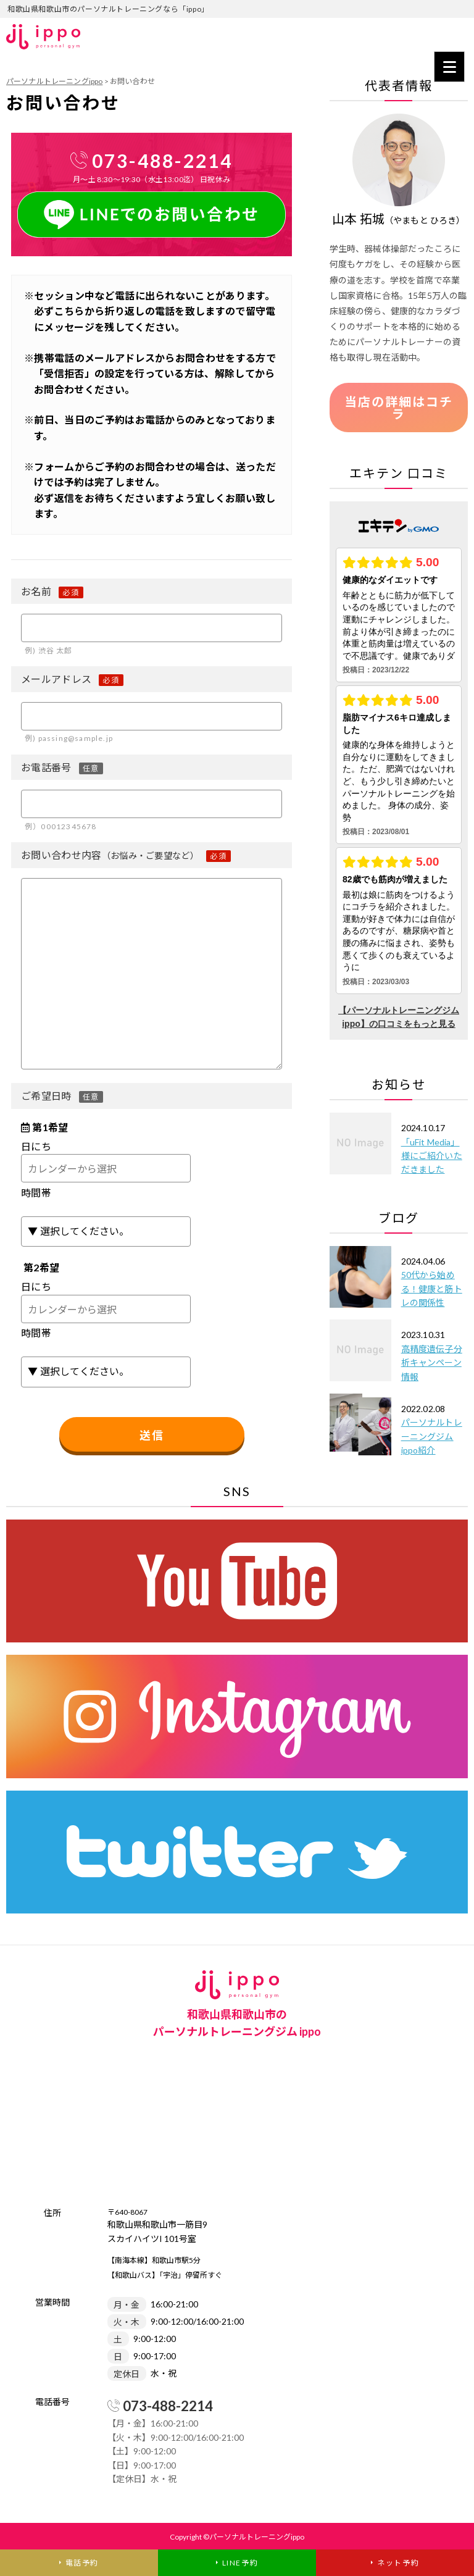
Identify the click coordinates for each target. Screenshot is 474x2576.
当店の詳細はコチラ (398, 407)
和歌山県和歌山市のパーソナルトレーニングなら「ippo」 (108, 9)
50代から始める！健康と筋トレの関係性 (431, 1288)
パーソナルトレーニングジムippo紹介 (431, 1436)
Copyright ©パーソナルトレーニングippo (237, 2536)
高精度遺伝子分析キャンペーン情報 (431, 1363)
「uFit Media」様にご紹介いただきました (431, 1156)
